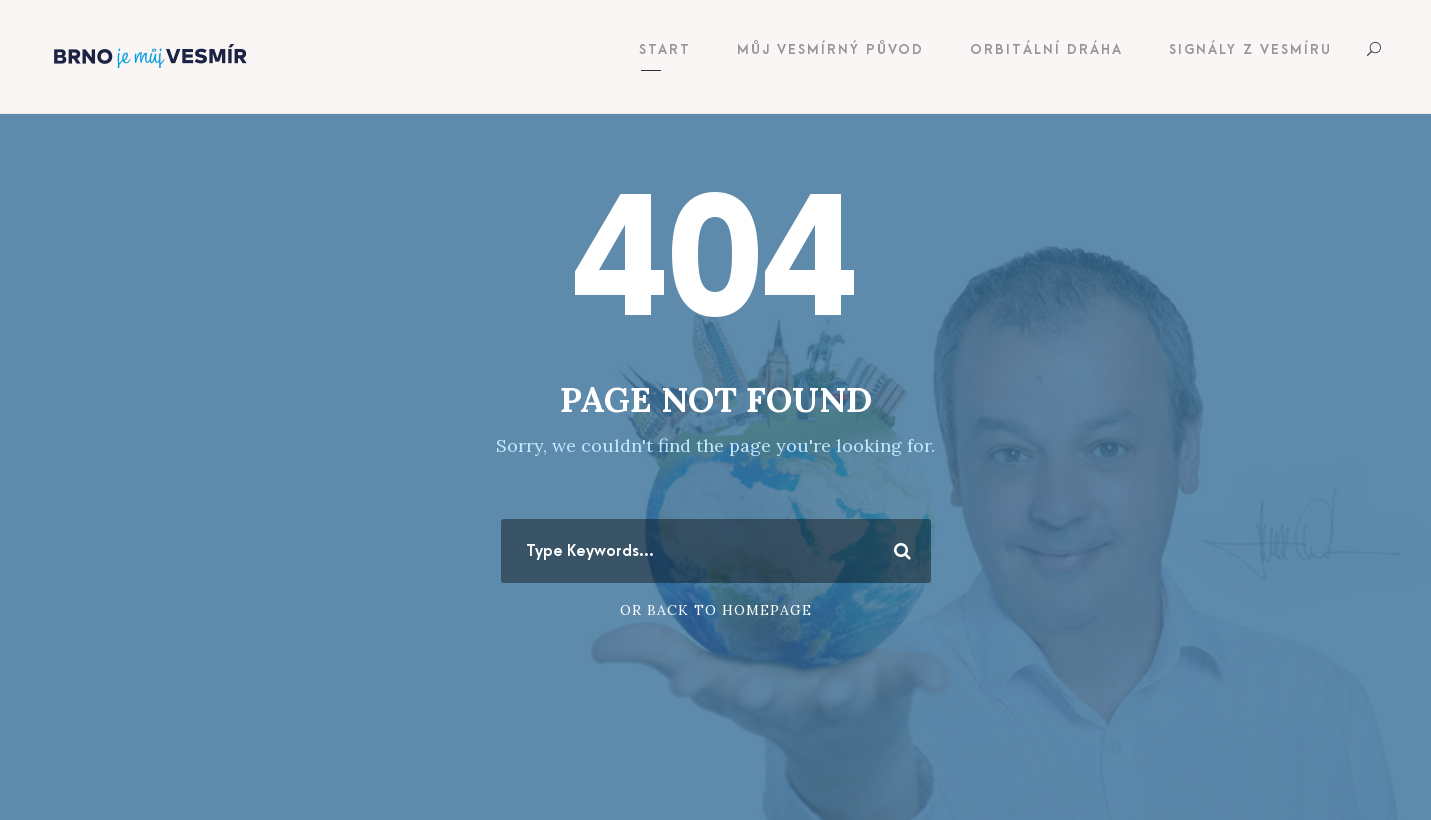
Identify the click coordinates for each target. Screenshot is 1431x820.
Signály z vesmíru (1250, 49)
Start (665, 49)
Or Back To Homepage (716, 610)
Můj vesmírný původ (830, 49)
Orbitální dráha (1046, 49)
